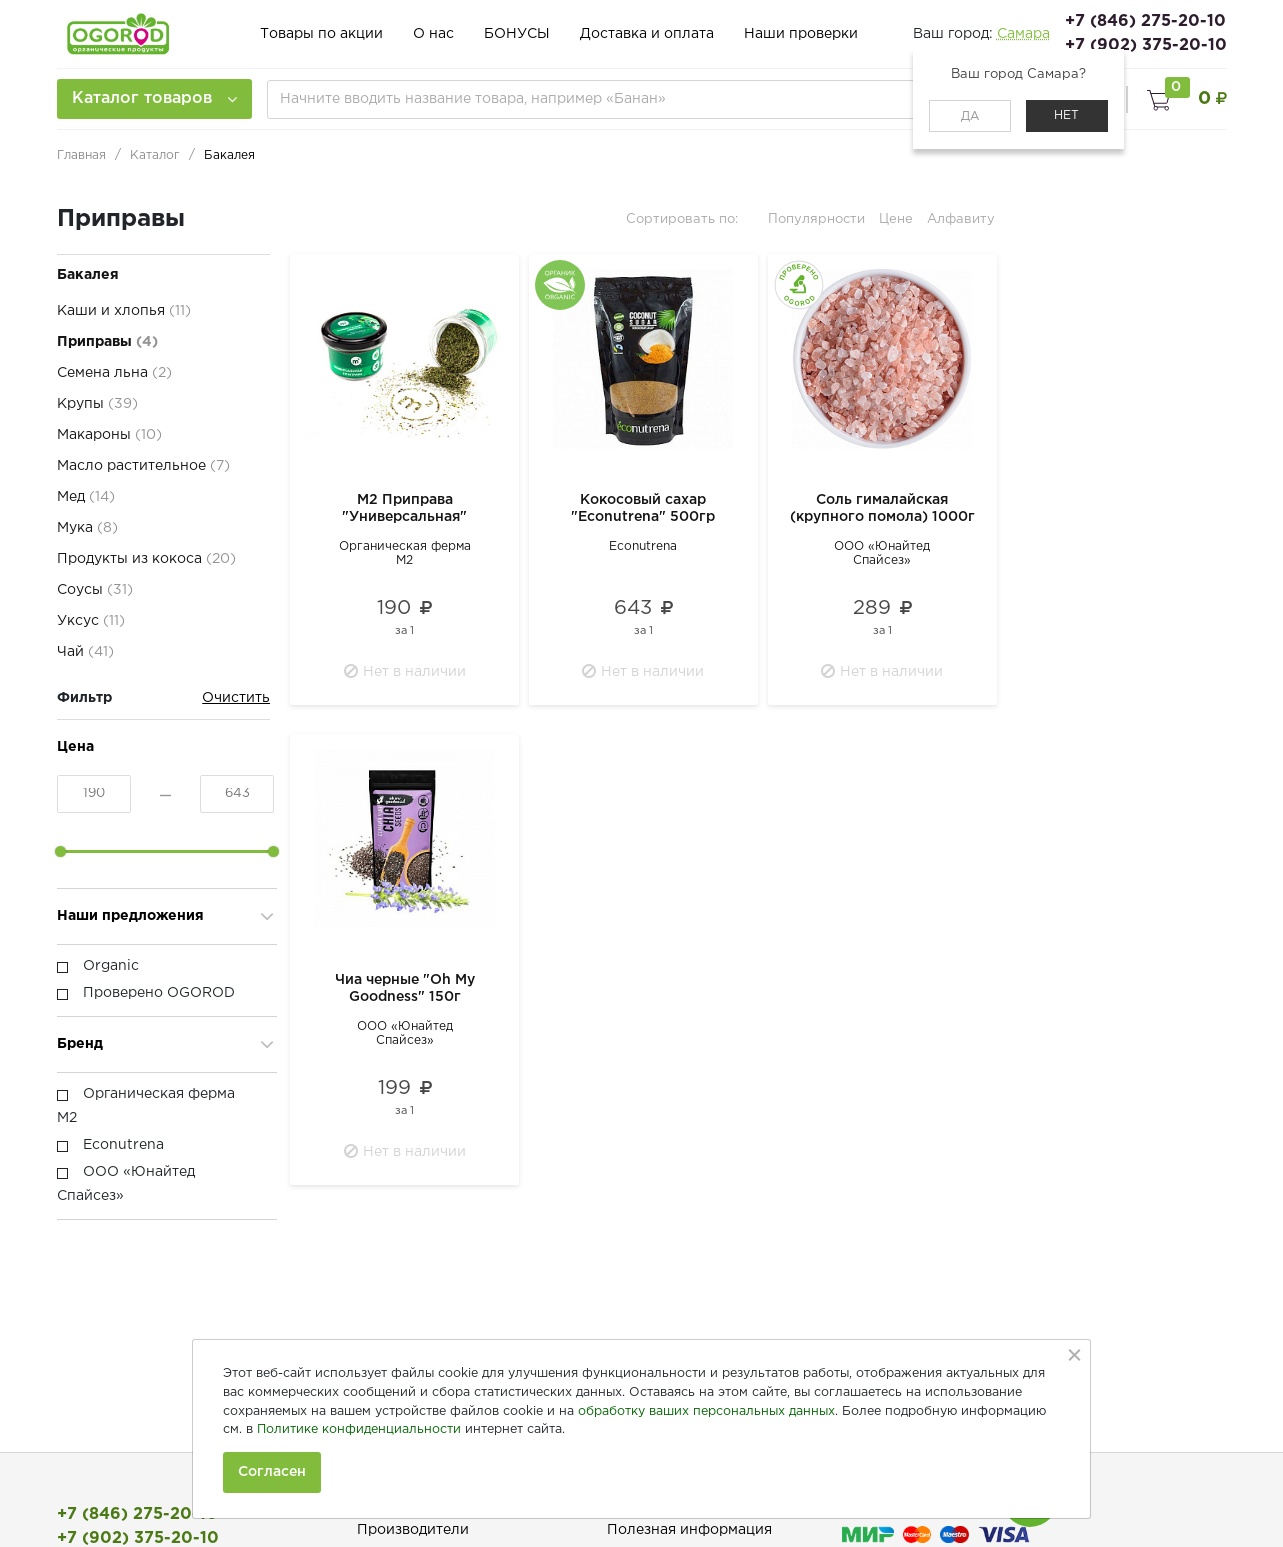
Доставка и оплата (647, 34)
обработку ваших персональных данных (706, 1411)
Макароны (109, 435)
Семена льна (114, 373)
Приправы (107, 342)
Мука (87, 528)
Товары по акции (321, 34)
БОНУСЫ (517, 34)
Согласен (272, 1472)
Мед (86, 497)
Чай (85, 652)
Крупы (97, 404)
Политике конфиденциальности (359, 1429)
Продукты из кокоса (146, 559)
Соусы (95, 590)
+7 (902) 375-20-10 (1146, 45)
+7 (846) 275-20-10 (1145, 21)
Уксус (91, 621)
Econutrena (643, 546)
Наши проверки (801, 34)
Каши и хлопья (124, 311)
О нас (433, 34)
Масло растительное (143, 466)
